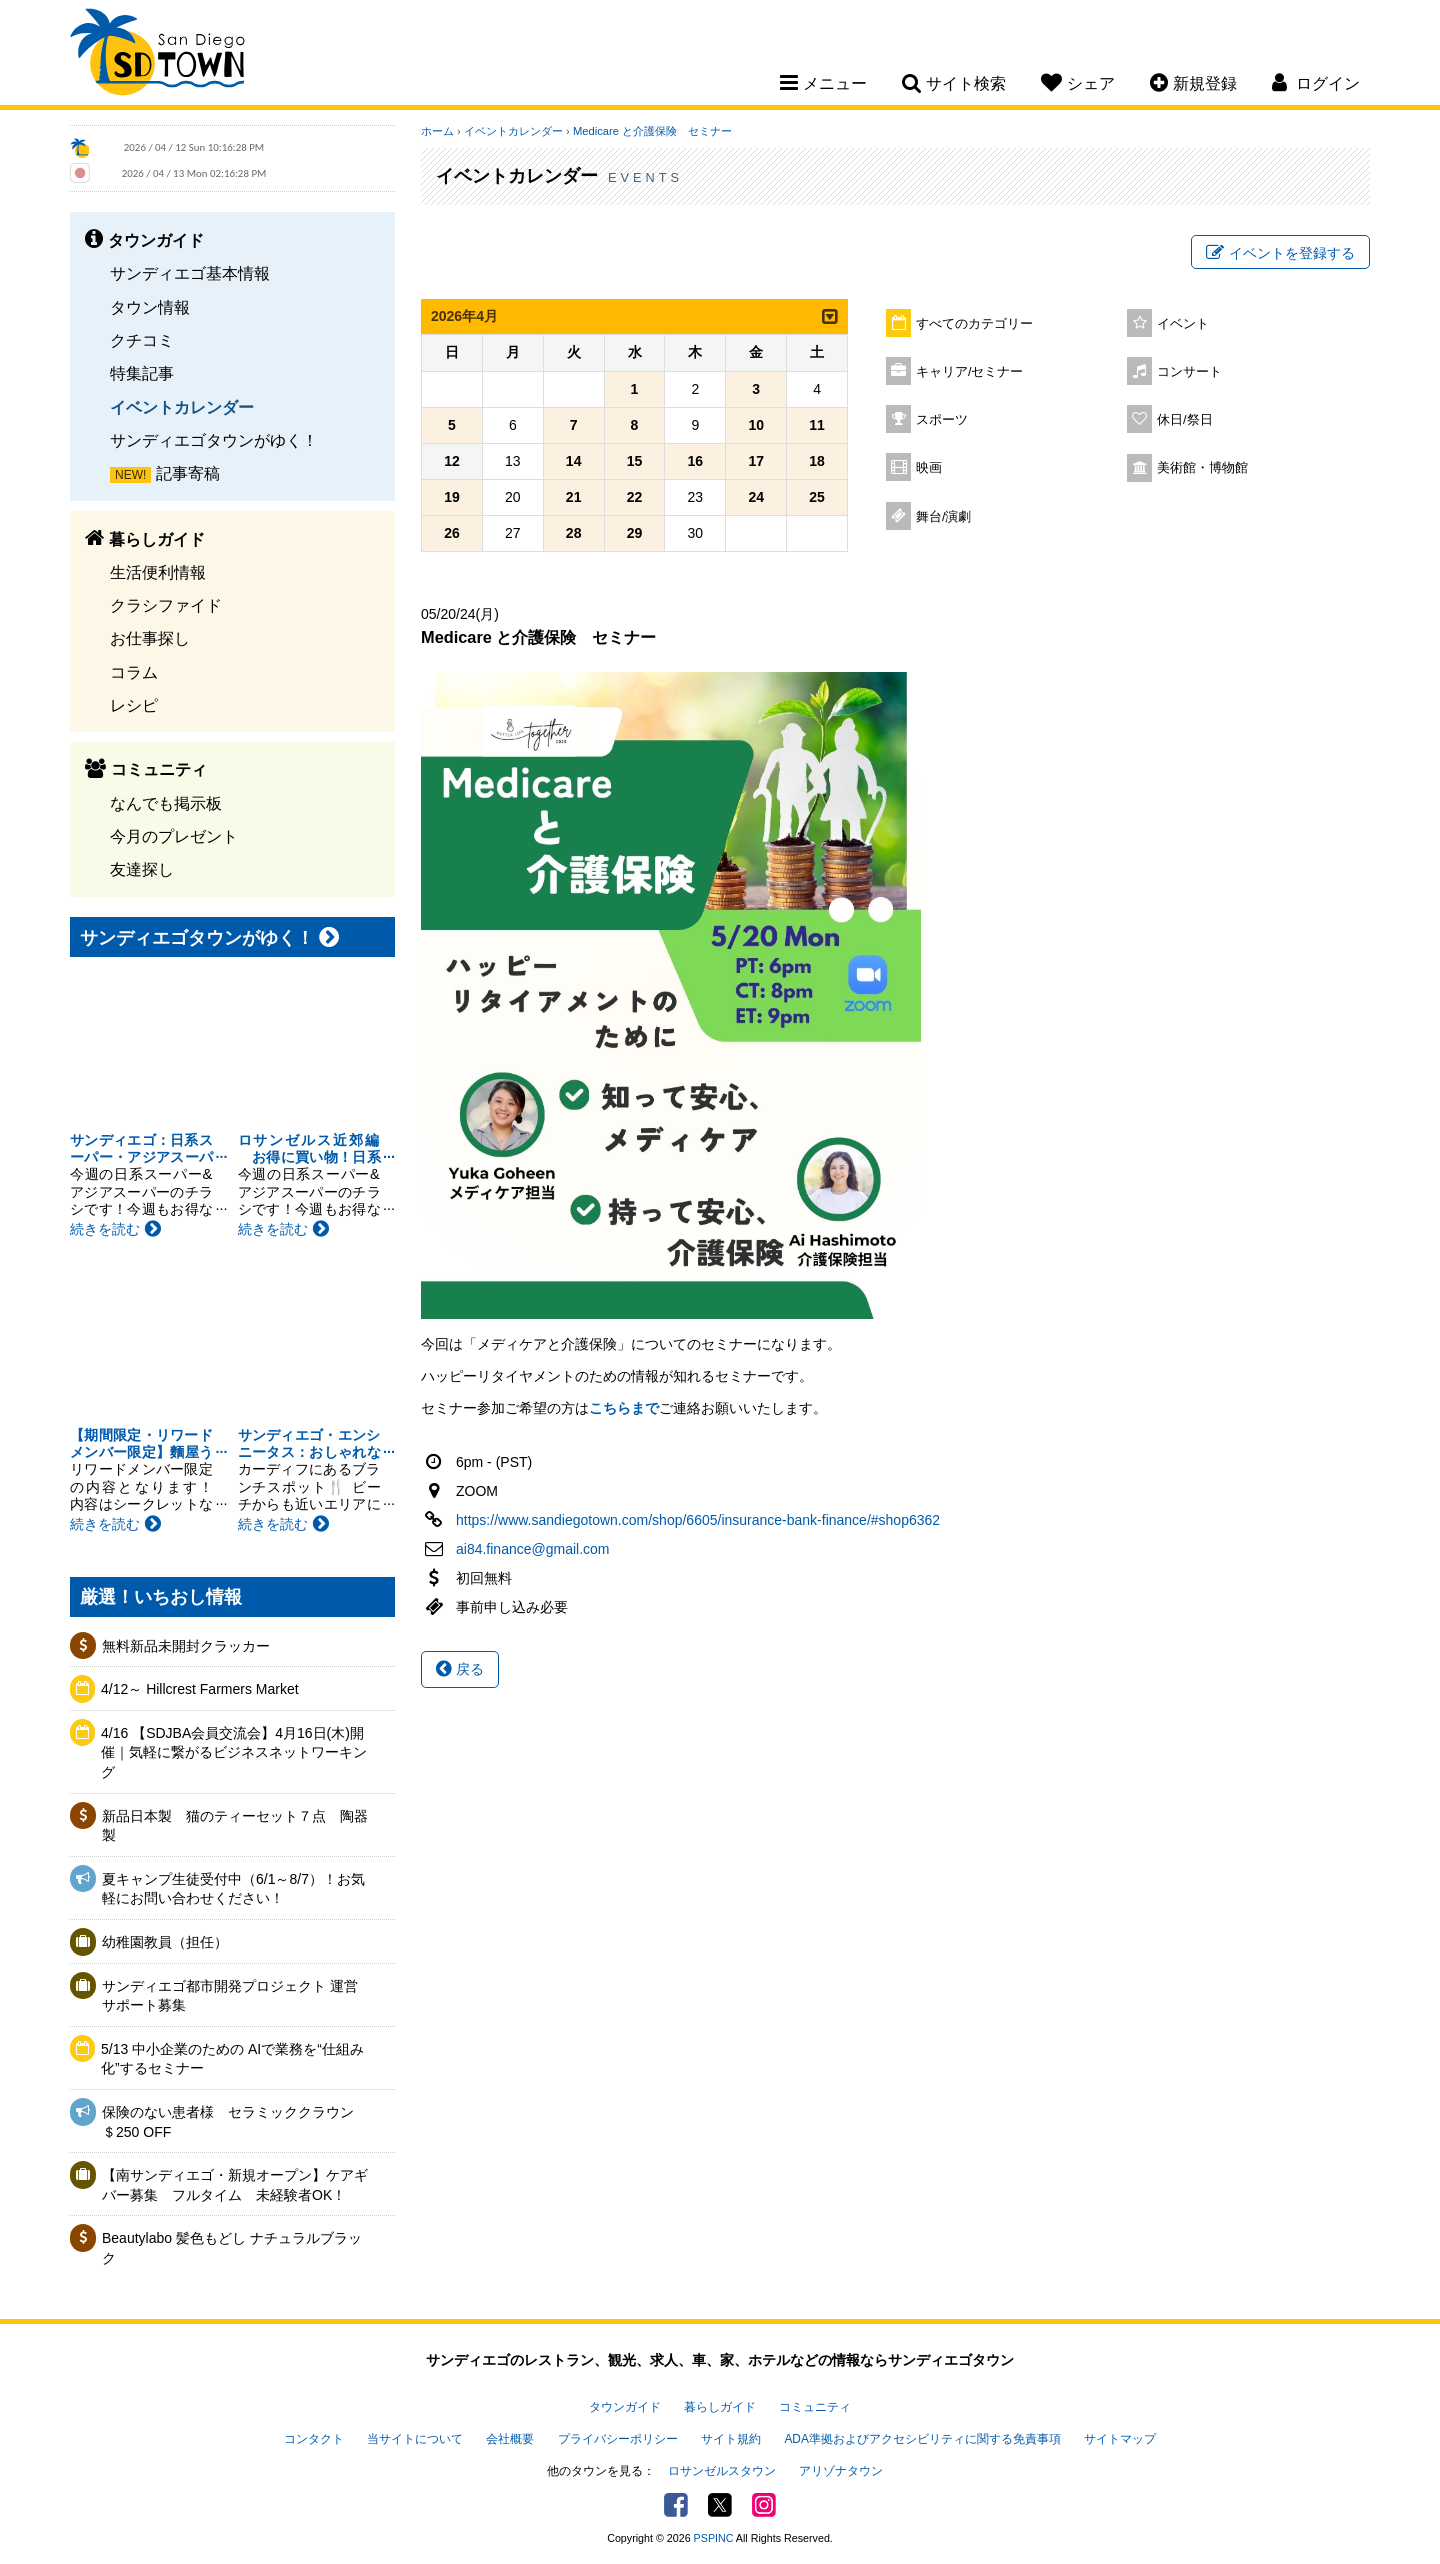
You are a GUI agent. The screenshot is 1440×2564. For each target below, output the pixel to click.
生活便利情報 (158, 572)
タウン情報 (150, 307)
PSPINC (714, 2538)
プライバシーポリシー (618, 2439)
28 (574, 533)
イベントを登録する (1280, 253)
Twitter (720, 2505)
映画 (929, 468)
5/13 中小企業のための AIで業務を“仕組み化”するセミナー (232, 2059)
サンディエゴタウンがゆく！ (214, 440)
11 (817, 425)
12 (452, 461)
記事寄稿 (188, 473)
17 (756, 461)
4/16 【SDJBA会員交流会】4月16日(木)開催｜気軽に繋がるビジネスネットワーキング (234, 1752)
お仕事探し (150, 638)
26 (452, 533)
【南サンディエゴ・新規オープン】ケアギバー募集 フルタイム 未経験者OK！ (235, 2185)
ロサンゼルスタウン (722, 2471)
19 (452, 497)
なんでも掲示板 (166, 803)
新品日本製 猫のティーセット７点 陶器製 (235, 1826)
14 (574, 461)
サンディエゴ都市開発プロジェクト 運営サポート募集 (230, 1996)
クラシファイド (166, 605)
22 (635, 497)
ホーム (437, 131)
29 (635, 533)
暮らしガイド (720, 2407)
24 (756, 497)
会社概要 (510, 2439)
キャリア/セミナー (970, 372)
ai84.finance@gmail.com (533, 1549)
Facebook (676, 2505)
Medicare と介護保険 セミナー (652, 131)
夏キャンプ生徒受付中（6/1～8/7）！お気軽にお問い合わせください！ (233, 1889)
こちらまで (624, 1408)
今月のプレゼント (174, 836)
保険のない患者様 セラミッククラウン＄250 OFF (228, 2122)
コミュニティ (815, 2407)
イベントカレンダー (182, 407)
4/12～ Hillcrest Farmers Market (200, 1689)
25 (817, 497)
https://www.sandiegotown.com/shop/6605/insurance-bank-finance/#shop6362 (698, 1520)
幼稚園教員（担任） (165, 1942)
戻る (460, 1669)
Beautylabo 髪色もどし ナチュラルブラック (232, 2248)
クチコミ (142, 340)
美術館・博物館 (1202, 468)
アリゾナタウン (841, 2471)
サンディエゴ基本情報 (190, 273)
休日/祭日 (1185, 420)
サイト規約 (731, 2439)
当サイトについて (415, 2439)
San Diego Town (157, 55)
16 (696, 461)
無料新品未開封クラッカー (186, 1646)
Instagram (764, 2505)
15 (635, 461)
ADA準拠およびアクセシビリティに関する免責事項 (922, 2439)
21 (574, 497)
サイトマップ (1120, 2439)
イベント (1183, 324)
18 (817, 461)
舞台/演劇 (944, 517)
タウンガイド (625, 2407)
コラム (134, 672)
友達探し (142, 869)
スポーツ (942, 420)
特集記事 (142, 373)
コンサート (1189, 372)
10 (756, 425)
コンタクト (314, 2439)
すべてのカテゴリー (974, 324)
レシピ (134, 705)
